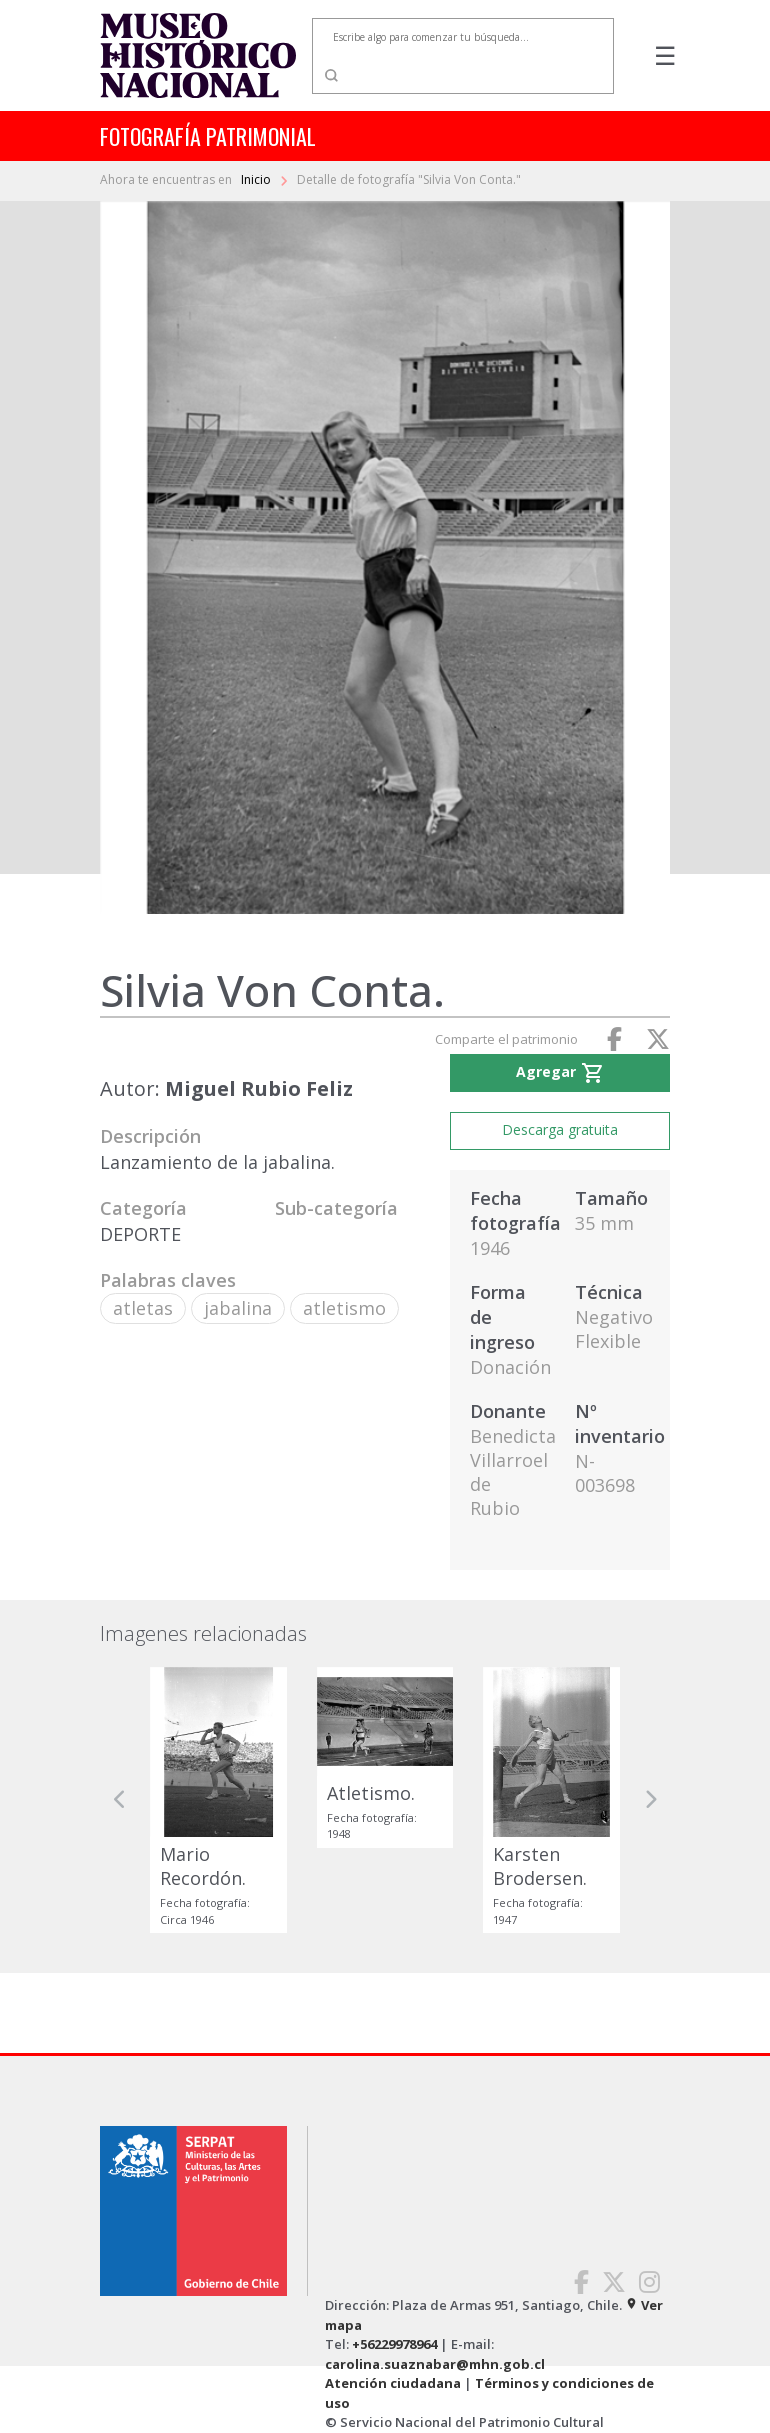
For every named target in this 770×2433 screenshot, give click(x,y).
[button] (120, 1800)
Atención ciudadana (393, 2383)
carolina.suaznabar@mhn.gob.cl (435, 2364)
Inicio (257, 179)
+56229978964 (394, 2344)
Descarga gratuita (560, 1129)
